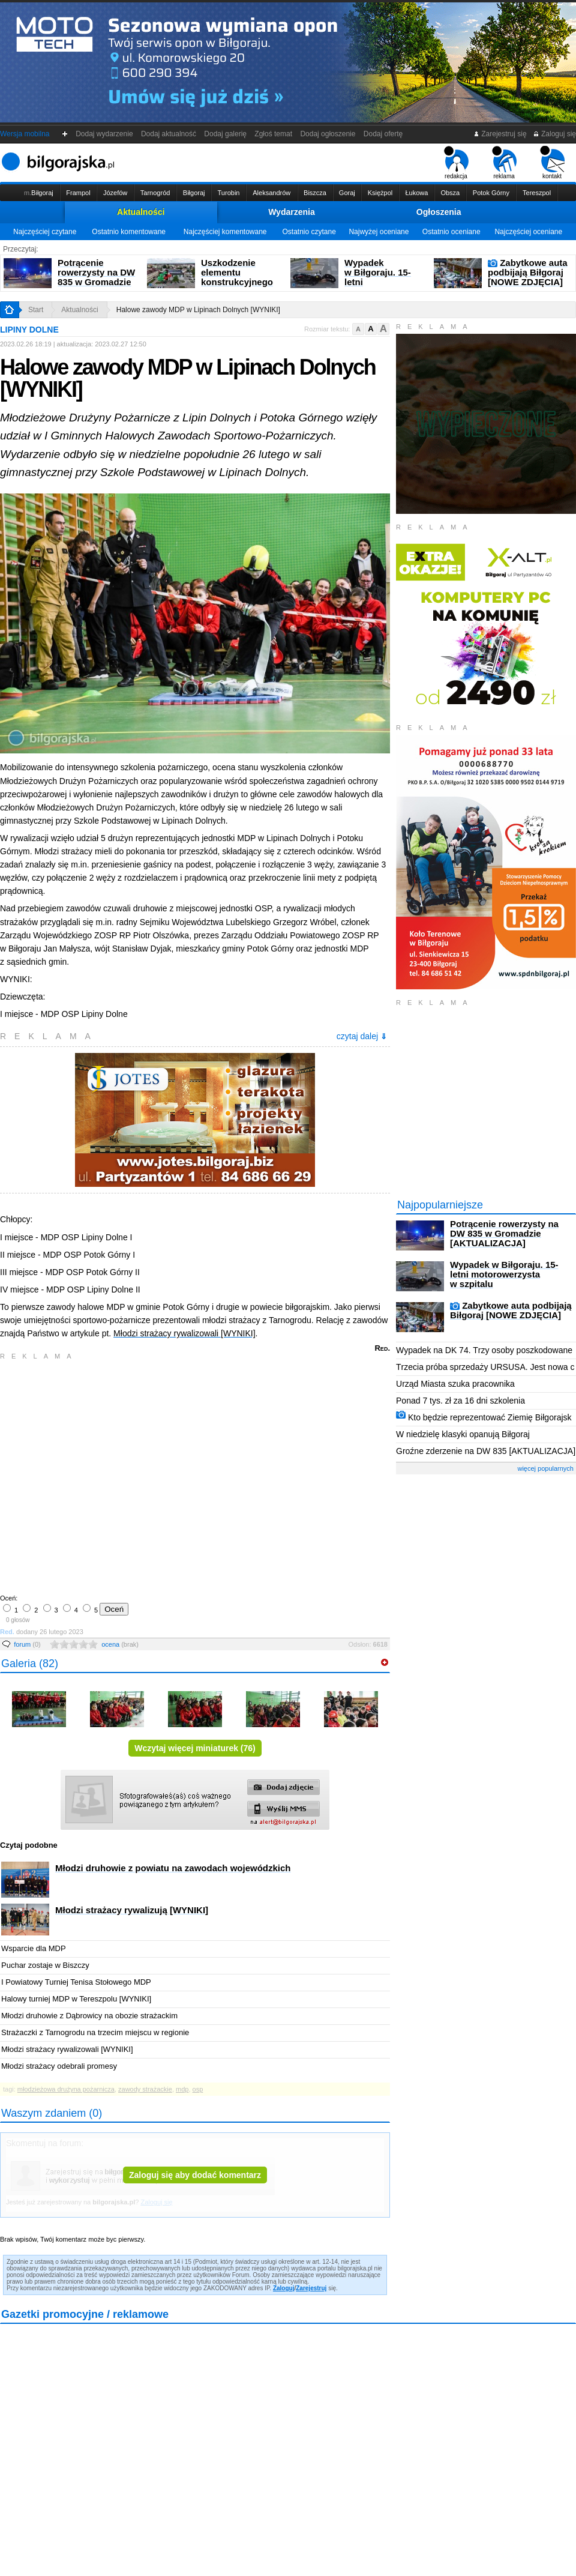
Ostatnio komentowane (129, 232)
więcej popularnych (545, 1468)
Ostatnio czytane (308, 232)
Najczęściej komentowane (225, 232)
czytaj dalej (362, 1036)
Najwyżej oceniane (379, 232)
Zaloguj (284, 2288)
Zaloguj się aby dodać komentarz (195, 2175)
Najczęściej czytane (44, 232)
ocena (120, 1644)
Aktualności (140, 212)
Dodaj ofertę (383, 134)
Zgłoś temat (273, 134)
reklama (504, 162)
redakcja (456, 162)
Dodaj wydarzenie (104, 134)
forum (27, 1644)
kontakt (552, 162)
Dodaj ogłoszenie (327, 134)
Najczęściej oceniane (528, 232)
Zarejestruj (311, 2288)
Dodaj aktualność (168, 134)
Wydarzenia (291, 212)
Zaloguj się (554, 134)
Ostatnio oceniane (451, 232)
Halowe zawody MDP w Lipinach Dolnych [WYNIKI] (198, 310)
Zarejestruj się (500, 134)
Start (35, 310)
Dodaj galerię (225, 134)
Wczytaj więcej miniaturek (195, 1748)
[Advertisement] (112, 1475)
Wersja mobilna (24, 134)
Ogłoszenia (438, 212)
